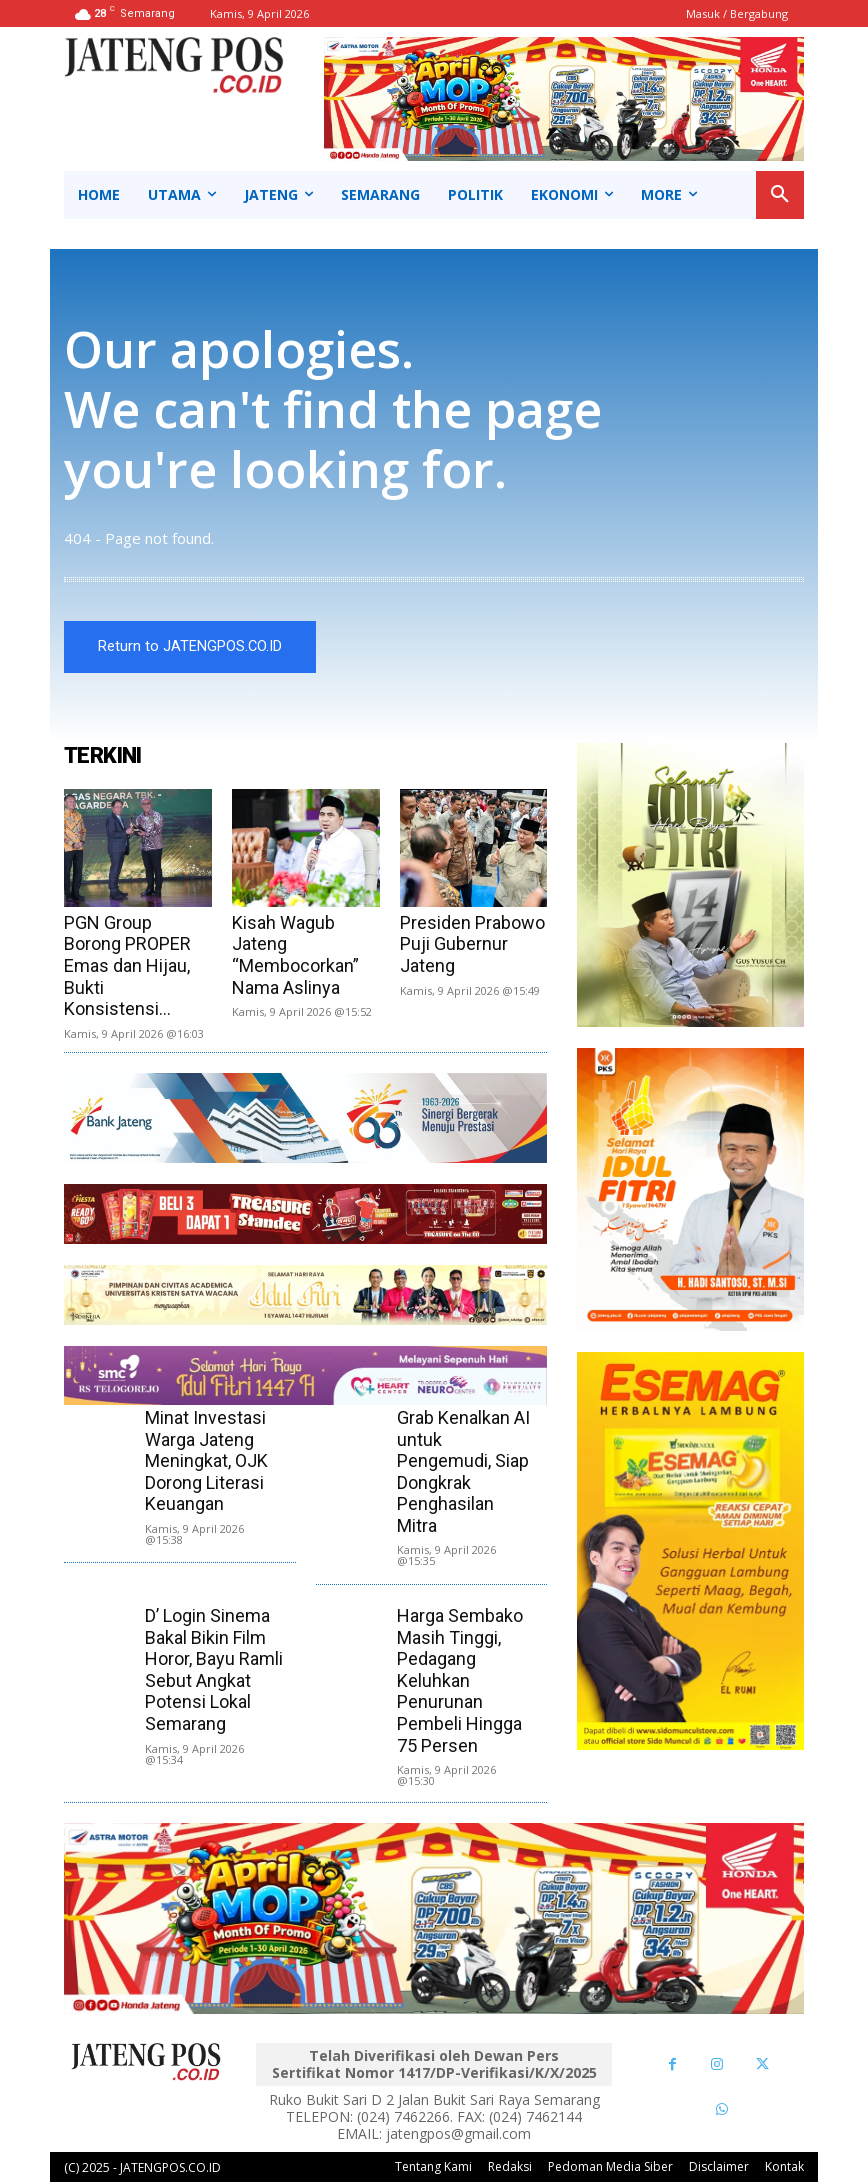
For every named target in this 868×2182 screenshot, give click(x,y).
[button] (780, 195)
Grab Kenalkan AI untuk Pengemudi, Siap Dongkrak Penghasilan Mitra (463, 1471)
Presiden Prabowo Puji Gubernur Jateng (472, 944)
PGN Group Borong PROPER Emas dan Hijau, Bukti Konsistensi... (127, 965)
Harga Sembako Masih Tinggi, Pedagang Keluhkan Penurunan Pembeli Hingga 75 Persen (460, 1680)
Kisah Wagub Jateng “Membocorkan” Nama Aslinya (295, 955)
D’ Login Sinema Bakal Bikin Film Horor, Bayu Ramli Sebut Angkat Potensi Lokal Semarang (214, 1669)
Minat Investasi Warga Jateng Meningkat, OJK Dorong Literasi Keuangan (206, 1460)
